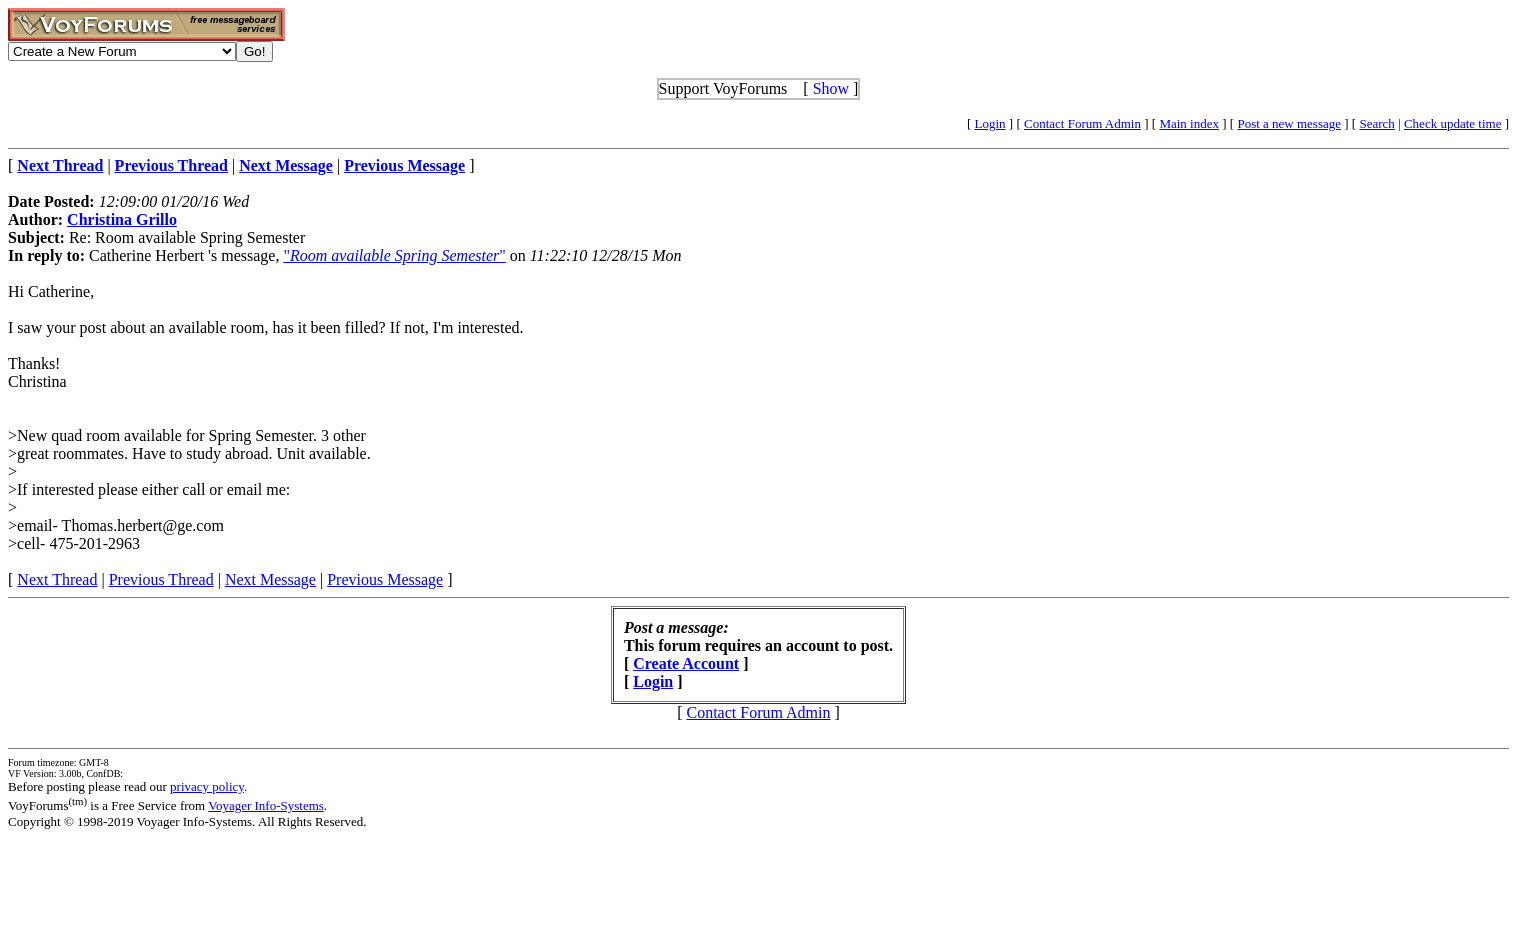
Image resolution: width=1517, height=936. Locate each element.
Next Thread (57, 579)
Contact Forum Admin (1082, 123)
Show (831, 88)
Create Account (686, 663)
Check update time (1452, 123)
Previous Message (385, 579)
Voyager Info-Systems (266, 805)
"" (394, 255)
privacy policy (207, 786)
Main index (1189, 123)
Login (990, 123)
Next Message (270, 579)
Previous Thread (161, 579)
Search (1376, 123)
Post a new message (1289, 123)
